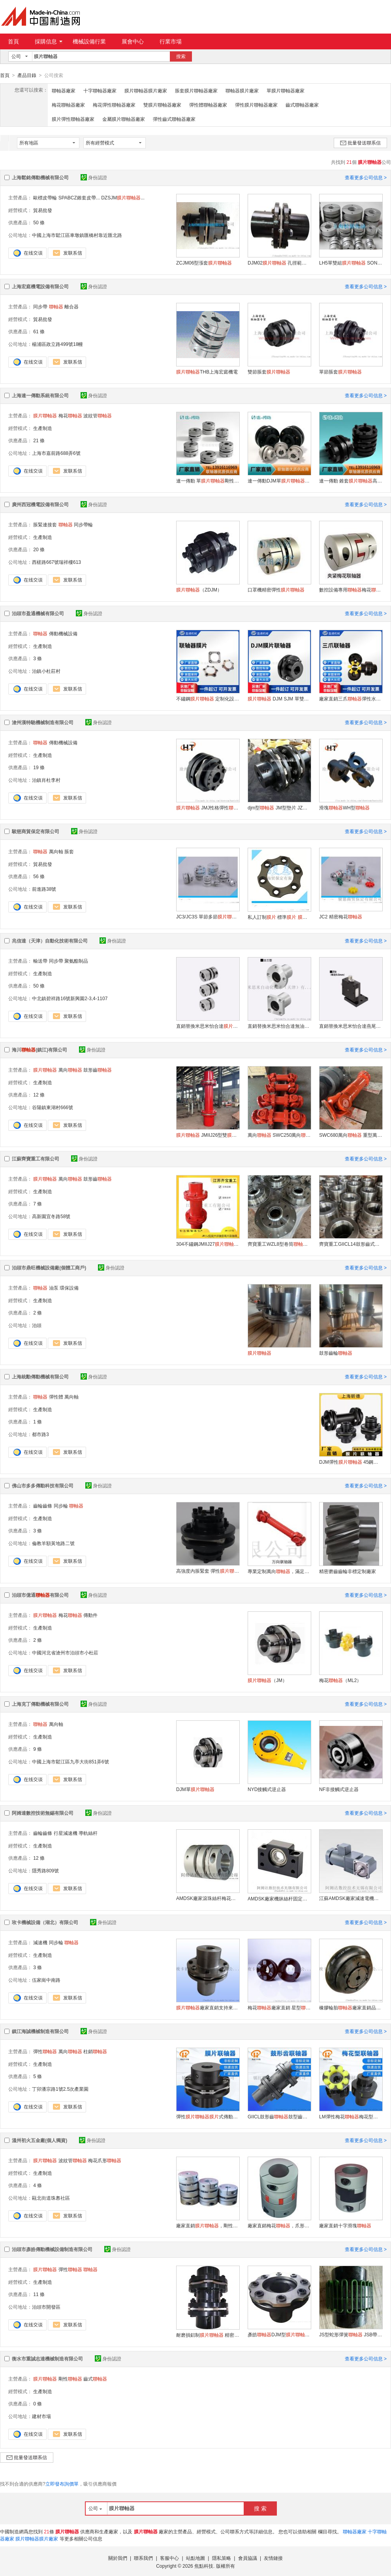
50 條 (39, 222)
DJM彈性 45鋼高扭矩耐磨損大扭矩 (350, 1461)
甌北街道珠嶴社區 (51, 2197)
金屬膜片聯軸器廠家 (123, 119)
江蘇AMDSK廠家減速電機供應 (350, 1898)
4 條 (37, 2185)
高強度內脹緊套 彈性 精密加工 (207, 1570)
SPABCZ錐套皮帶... (79, 197)
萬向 (70, 1069)
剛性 (70, 2378)
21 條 (39, 440)
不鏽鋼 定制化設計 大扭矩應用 (207, 698)
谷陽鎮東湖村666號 (52, 1107)
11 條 (39, 2294)
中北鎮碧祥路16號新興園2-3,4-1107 (69, 998)
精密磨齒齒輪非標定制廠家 (347, 1571)
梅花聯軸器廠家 (68, 104)
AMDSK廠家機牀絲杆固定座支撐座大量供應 (279, 1898)
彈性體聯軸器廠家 (208, 104)
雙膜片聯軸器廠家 (162, 104)
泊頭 (36, 1325)
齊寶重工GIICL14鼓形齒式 (350, 1244)
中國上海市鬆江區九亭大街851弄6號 (70, 1761)
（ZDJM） (199, 589)
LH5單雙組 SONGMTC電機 (350, 262)
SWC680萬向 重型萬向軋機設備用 (350, 1135)
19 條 (39, 767)
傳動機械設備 (63, 633)
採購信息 (48, 41)
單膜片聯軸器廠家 (286, 90)
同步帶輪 (83, 524)
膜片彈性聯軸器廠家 (73, 119)
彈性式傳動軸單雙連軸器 (207, 2116)
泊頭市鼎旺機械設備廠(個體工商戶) (49, 1267)
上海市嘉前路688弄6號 (56, 453)
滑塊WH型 (344, 807)
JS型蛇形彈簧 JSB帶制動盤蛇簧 (350, 2334)
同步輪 (61, 1505)
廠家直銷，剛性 (207, 2225)
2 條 (37, 1312)
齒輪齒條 (42, 1505)
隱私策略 (221, 2558)
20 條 (39, 549)
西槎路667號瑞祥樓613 (56, 562)
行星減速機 (65, 1833)
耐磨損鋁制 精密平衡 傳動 (207, 2335)
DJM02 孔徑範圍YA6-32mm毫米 (279, 262)
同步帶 (40, 306)
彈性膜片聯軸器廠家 (256, 104)
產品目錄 (26, 75)
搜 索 (260, 2508)
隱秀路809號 (45, 1870)
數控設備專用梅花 (350, 589)
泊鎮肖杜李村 (46, 780)
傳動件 (90, 1615)
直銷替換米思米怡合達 (207, 1026)
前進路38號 (44, 889)
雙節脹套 (269, 371)
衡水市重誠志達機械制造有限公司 (47, 2358)
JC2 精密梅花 (340, 916)
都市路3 (40, 1434)
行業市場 (171, 41)
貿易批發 (42, 210)
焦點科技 (203, 2565)
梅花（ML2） (340, 1680)
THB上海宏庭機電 (207, 371)
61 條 (39, 331)
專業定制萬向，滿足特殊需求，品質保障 (279, 1571)
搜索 (181, 56)
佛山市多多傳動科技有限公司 (42, 1485)
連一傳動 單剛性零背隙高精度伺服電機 (207, 480)
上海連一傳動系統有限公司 (40, 395)
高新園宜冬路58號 (51, 1216)
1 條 (37, 1421)
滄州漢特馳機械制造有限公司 (42, 722)
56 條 (39, 876)
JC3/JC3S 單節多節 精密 (207, 916)
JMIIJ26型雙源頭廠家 (207, 1135)
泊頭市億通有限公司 (40, 1595)
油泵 (53, 1287)
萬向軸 (56, 851)
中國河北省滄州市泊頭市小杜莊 (65, 1652)
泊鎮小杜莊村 (46, 671)
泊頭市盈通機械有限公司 (38, 613)
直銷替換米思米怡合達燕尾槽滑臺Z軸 (350, 1026)
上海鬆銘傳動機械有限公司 (40, 177)
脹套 (69, 851)
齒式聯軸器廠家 (302, 104)
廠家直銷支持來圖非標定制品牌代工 (207, 2007)
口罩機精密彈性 (276, 589)
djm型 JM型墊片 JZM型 (279, 807)
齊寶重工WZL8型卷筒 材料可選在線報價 (279, 1244)
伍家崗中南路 (46, 1980)
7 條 (37, 1203)
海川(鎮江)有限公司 (39, 1049)
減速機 (40, 1942)
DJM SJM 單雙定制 (279, 698)
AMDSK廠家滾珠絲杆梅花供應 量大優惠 (207, 1898)
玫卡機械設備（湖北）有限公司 (45, 1922)
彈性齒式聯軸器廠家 (174, 119)
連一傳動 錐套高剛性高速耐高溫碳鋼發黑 (350, 480)
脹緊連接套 (45, 524)
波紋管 (97, 415)
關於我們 (117, 2558)
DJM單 (195, 1789)
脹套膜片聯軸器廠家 (196, 90)
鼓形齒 (97, 1069)
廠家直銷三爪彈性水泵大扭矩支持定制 (350, 698)
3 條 (37, 658)
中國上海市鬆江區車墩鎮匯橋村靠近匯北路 (77, 235)
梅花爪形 (104, 2160)
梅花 (70, 415)
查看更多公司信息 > (366, 177)
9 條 (37, 1749)
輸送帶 (40, 960)
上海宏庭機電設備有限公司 (40, 286)
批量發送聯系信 (360, 142)
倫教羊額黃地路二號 (53, 1543)
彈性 (45, 2051)
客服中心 (169, 2558)
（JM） (267, 1680)
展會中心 (133, 41)
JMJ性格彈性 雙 (207, 807)
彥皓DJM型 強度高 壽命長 (279, 2334)
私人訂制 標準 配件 (279, 917)
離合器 (71, 306)
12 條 (39, 1094)
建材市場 (41, 2416)
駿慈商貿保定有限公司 (35, 831)
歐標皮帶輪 (45, 197)
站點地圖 (195, 2558)
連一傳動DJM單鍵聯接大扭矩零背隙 (279, 480)
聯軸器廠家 (63, 90)
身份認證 (94, 177)
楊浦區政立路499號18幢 (57, 344)
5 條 (37, 2076)
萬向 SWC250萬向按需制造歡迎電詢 (279, 1135)
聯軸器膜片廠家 (242, 90)
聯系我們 (143, 2558)
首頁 (13, 41)
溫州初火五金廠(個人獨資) (39, 2140)
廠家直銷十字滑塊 (345, 2225)
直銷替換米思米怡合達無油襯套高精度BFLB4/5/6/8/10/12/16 (279, 1026)
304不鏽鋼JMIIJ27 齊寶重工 (207, 1244)
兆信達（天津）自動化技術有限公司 (50, 940)
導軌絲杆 (88, 1833)
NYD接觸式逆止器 (267, 1789)
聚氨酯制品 (76, 960)
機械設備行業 (89, 41)
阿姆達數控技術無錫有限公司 (42, 1813)
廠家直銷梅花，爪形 (279, 2225)
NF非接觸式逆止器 (339, 1789)
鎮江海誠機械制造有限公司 (40, 2031)
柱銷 (95, 2051)
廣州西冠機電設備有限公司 (40, 504)
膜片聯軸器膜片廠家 (145, 90)
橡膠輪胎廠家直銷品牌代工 (350, 2007)
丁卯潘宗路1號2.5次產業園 (60, 2089)
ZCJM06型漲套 (204, 262)
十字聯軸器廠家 (100, 90)
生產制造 (42, 428)
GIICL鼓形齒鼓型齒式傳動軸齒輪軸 (279, 2116)
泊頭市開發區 (46, 2306)
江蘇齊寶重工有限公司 (35, 1158)
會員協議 (247, 2558)
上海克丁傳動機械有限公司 (40, 1704)
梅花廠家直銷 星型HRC (279, 2007)
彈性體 (56, 1396)
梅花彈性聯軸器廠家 (114, 104)
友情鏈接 (273, 2558)
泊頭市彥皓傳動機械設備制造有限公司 (52, 2249)
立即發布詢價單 (62, 2483)
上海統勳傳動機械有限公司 (40, 1376)
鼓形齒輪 (335, 1353)
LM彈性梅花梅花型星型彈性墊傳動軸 (350, 2116)
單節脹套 (340, 371)
